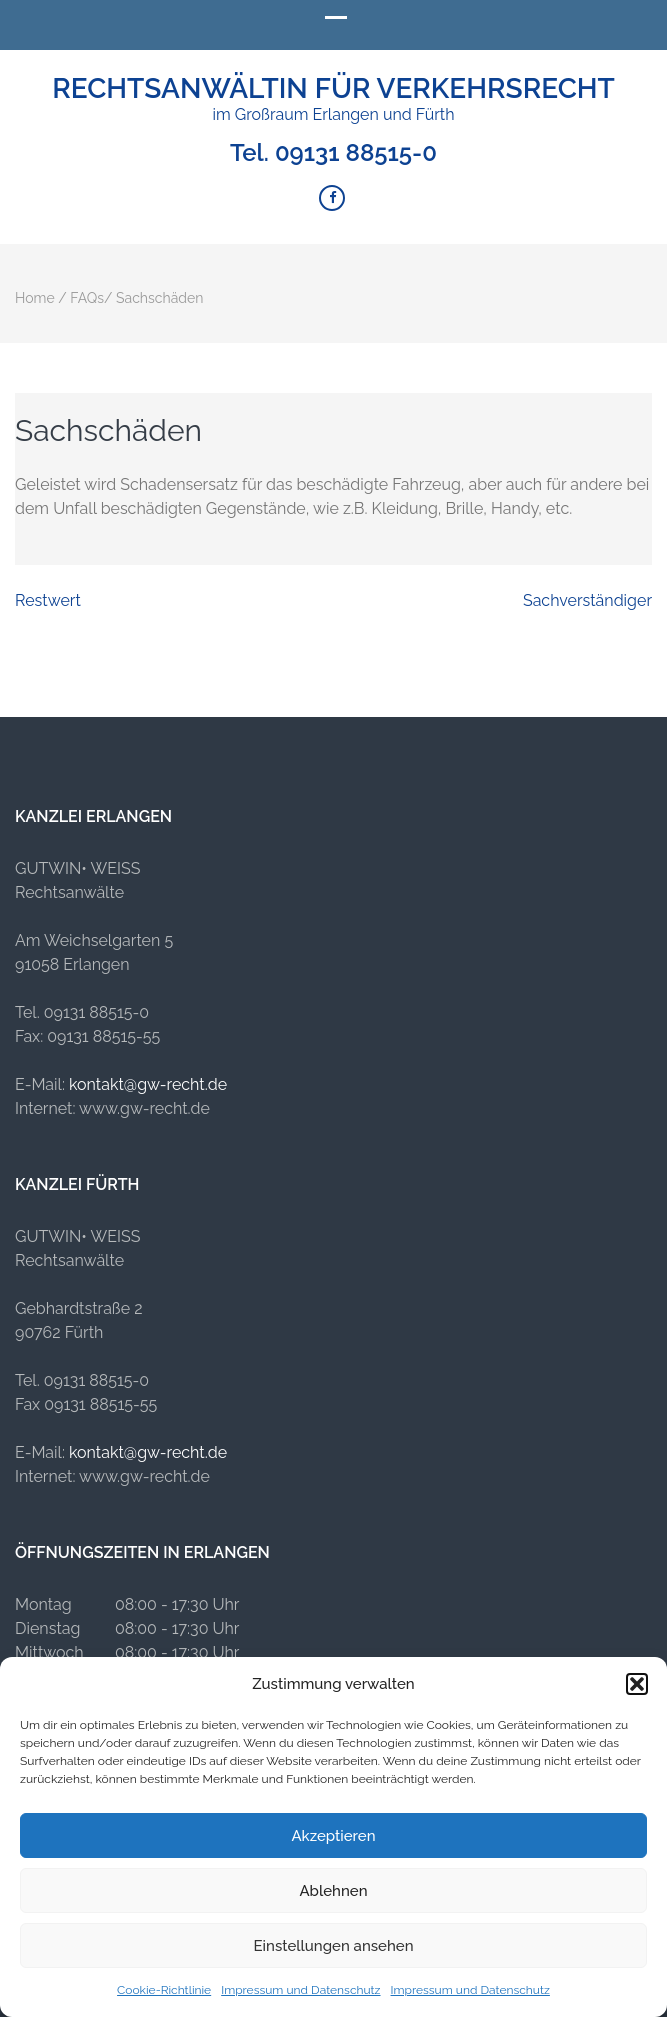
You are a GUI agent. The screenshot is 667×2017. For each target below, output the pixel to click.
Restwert (48, 600)
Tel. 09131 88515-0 (333, 153)
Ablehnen (333, 1891)
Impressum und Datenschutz (300, 1990)
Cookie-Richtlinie (164, 1990)
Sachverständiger (587, 600)
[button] (637, 1684)
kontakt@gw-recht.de (148, 1084)
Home (35, 298)
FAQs (87, 298)
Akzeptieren (333, 1836)
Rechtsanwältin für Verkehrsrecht (333, 88)
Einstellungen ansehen (334, 1946)
